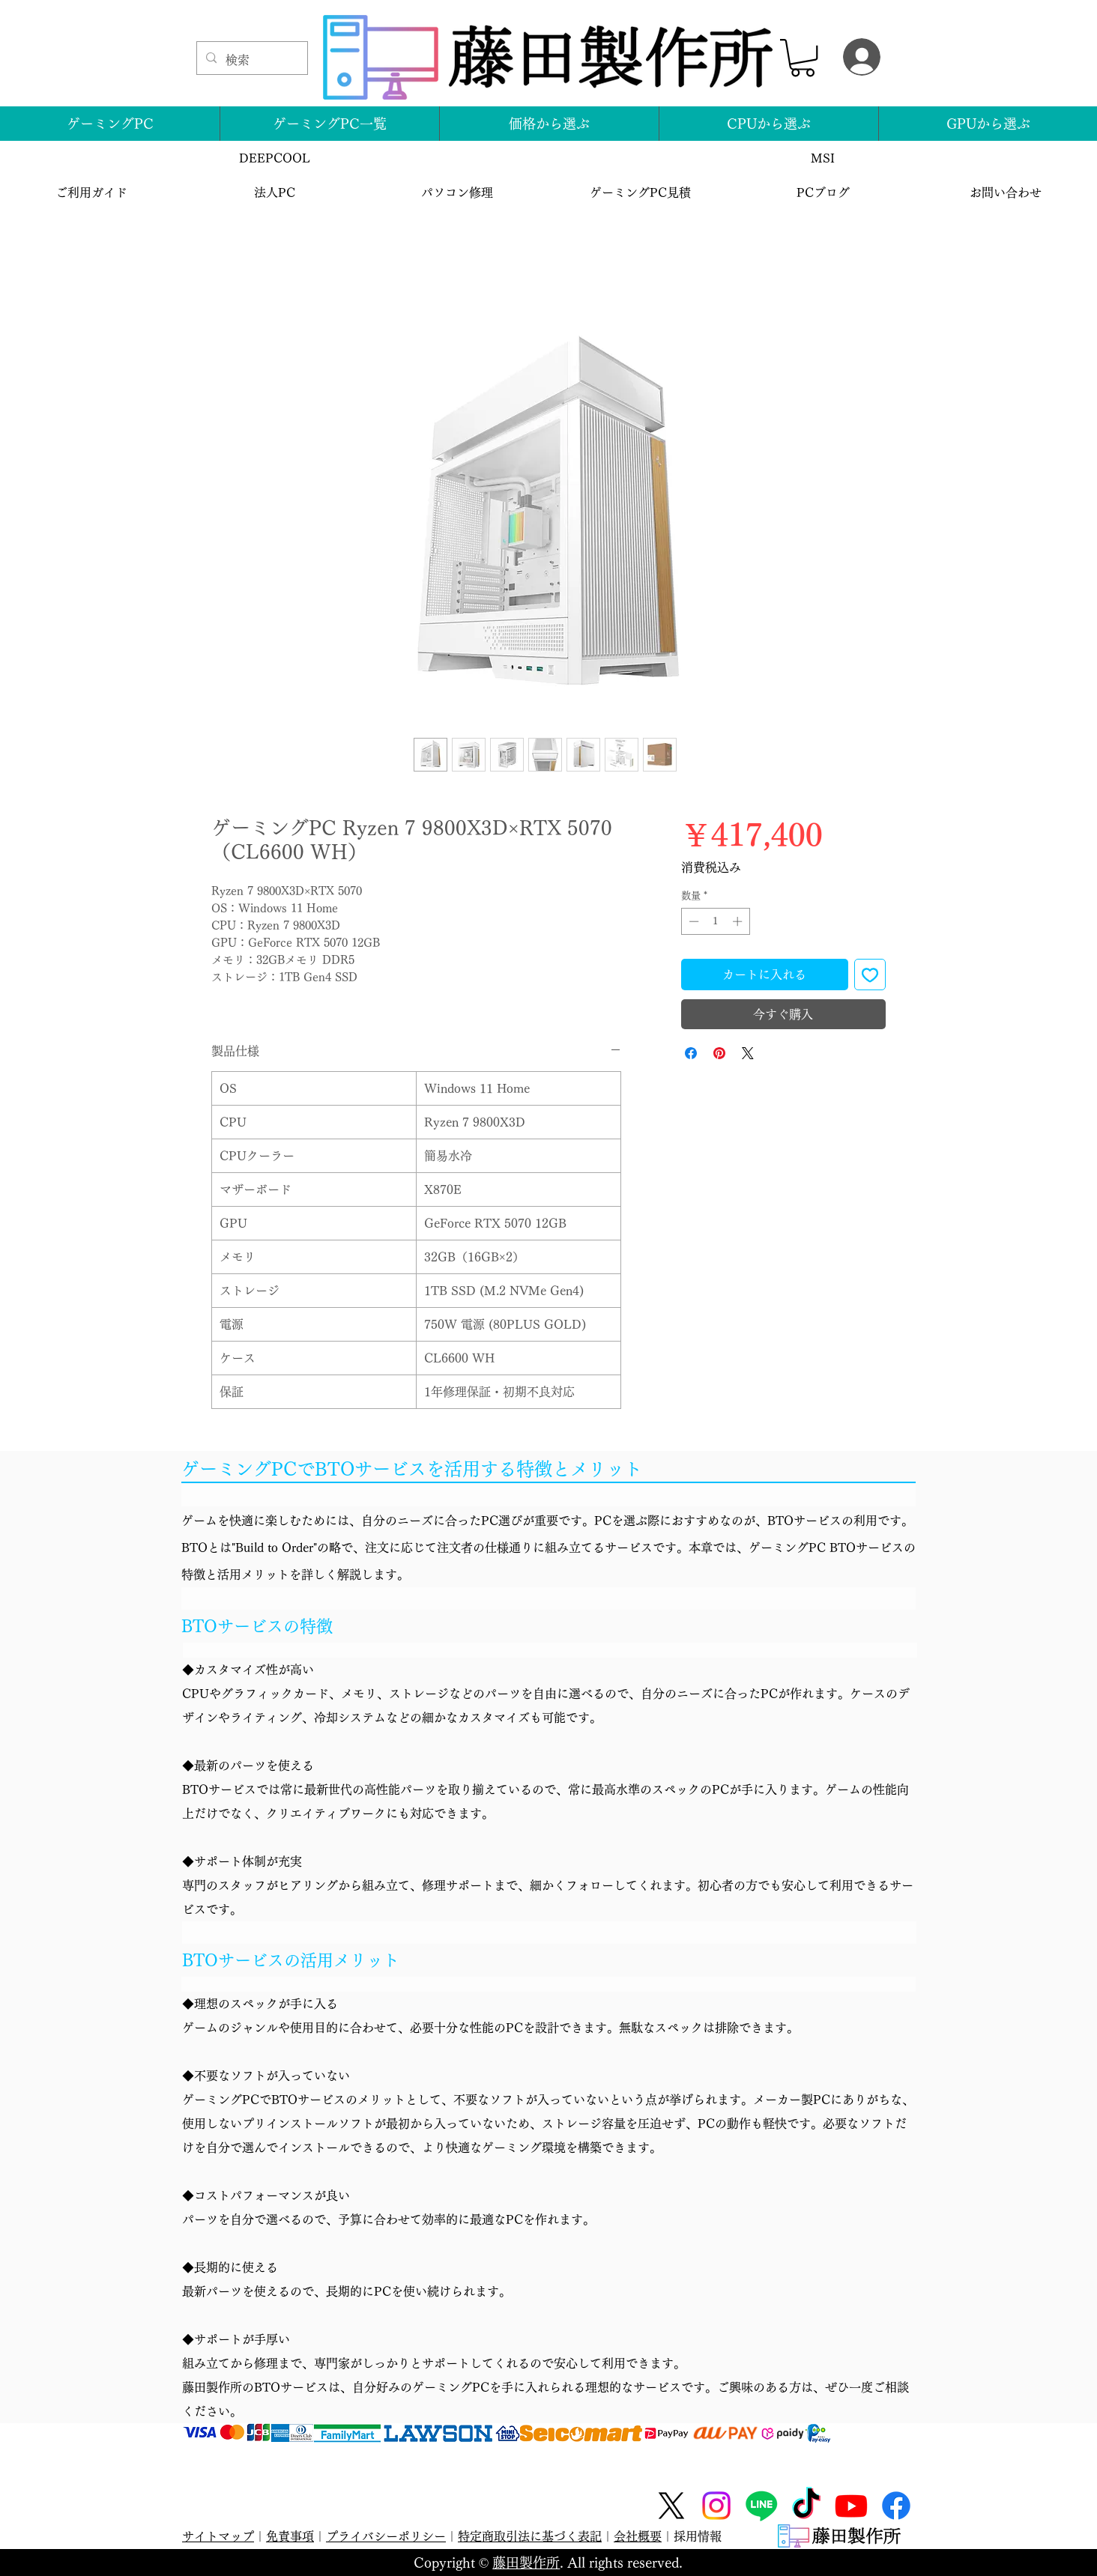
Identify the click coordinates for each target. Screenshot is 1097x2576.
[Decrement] (692, 921)
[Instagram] (716, 2505)
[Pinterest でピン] (719, 1053)
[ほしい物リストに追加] (870, 974)
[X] (671, 2505)
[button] (802, 57)
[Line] (761, 2505)
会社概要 (638, 2536)
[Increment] (739, 921)
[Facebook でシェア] (691, 1053)
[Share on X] (748, 1053)
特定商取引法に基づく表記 (530, 2536)
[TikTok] (806, 2505)
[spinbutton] (715, 921)
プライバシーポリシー (386, 2536)
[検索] (251, 60)
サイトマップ (218, 2536)
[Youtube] (851, 2505)
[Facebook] (896, 2505)
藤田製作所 (526, 2562)
